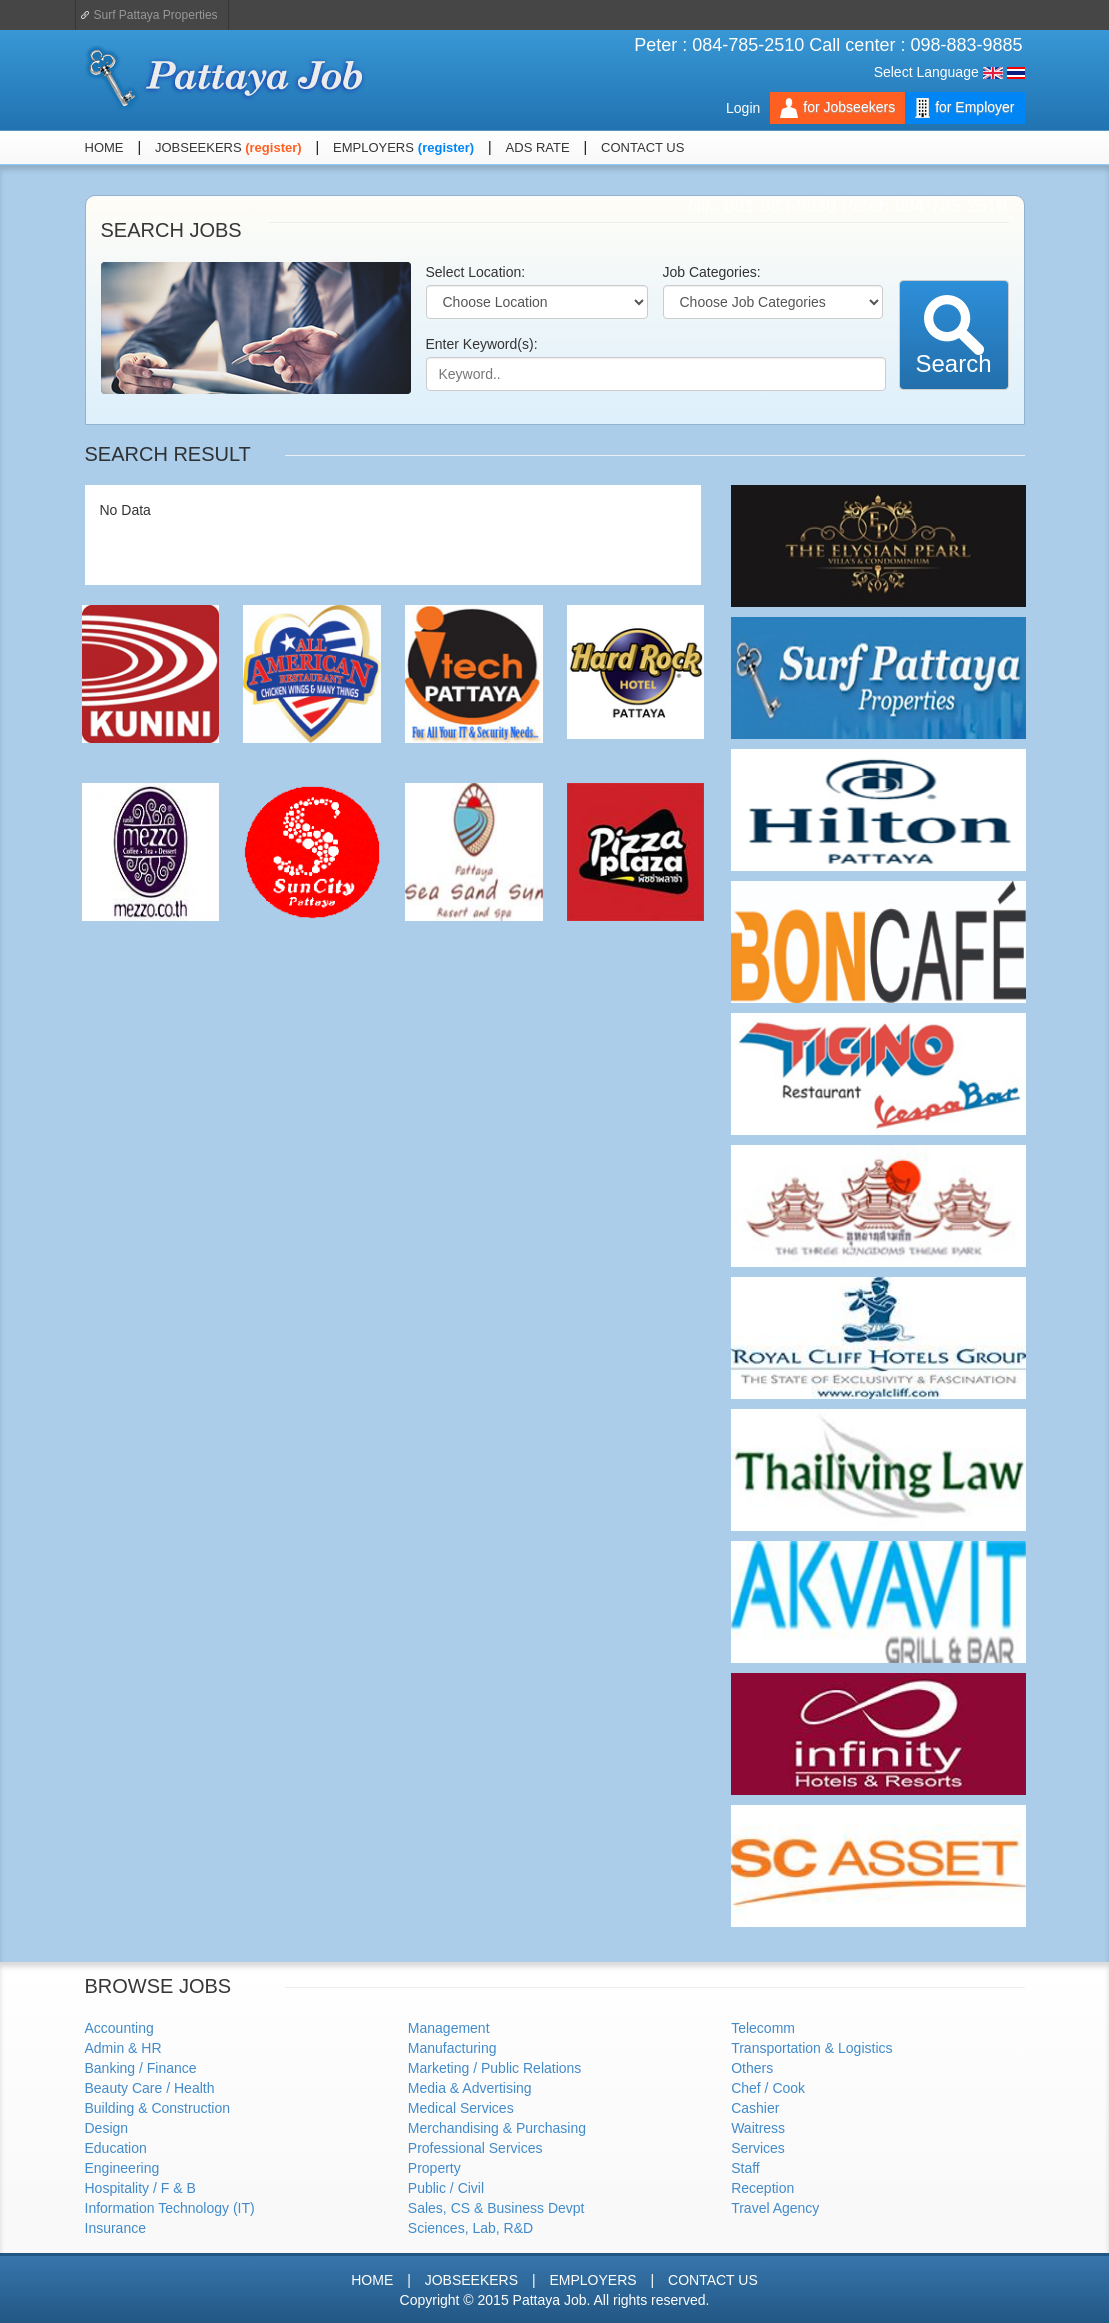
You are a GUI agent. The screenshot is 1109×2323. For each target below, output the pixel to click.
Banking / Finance (141, 2068)
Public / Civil (446, 2188)
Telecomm (763, 2028)
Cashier (755, 2108)
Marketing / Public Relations (495, 2068)
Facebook (988, 148)
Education (116, 2148)
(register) (273, 147)
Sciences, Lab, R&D (470, 2228)
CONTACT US (642, 147)
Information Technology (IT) (170, 2208)
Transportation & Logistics (811, 2048)
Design (107, 2128)
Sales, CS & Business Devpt (496, 2208)
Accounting (119, 2028)
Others (752, 2068)
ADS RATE (538, 147)
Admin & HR (123, 2048)
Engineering (122, 2168)
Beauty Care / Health (150, 2088)
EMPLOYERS (373, 147)
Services (758, 2148)
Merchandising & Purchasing (497, 2128)
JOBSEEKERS (200, 147)
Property (434, 2168)
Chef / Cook (768, 2088)
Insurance (115, 2228)
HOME (104, 147)
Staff (745, 2168)
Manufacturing (452, 2048)
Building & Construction (158, 2108)
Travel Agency (775, 2208)
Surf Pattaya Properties (156, 15)
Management (449, 2028)
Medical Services (461, 2108)
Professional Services (475, 2148)
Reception (762, 2188)
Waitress (758, 2128)
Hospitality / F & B (140, 2188)
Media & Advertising (470, 2088)
